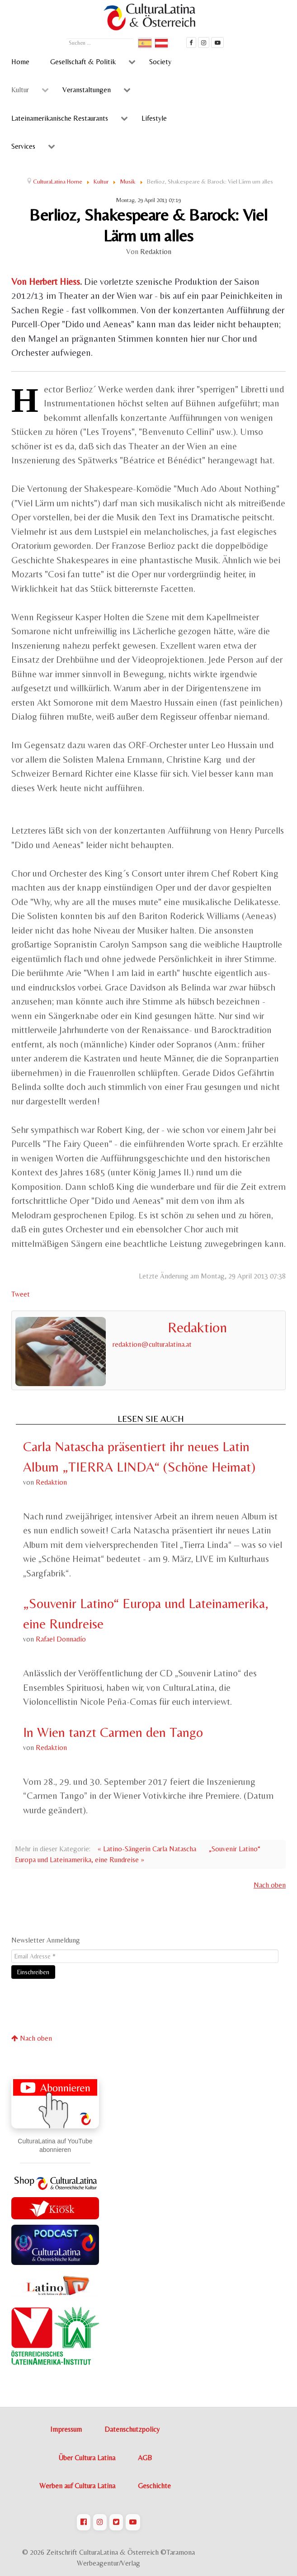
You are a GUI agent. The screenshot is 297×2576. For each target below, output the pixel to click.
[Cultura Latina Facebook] (191, 42)
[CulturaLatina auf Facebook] (83, 2522)
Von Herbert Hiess (45, 281)
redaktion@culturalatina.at (152, 1344)
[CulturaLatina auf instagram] (204, 42)
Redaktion (155, 251)
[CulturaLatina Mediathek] (217, 42)
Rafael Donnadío (61, 1639)
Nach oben (270, 1885)
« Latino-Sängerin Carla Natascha (147, 1849)
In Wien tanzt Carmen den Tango (113, 1732)
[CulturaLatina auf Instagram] (100, 2522)
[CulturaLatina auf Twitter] (116, 2522)
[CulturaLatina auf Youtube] (133, 2522)
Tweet (20, 1294)
